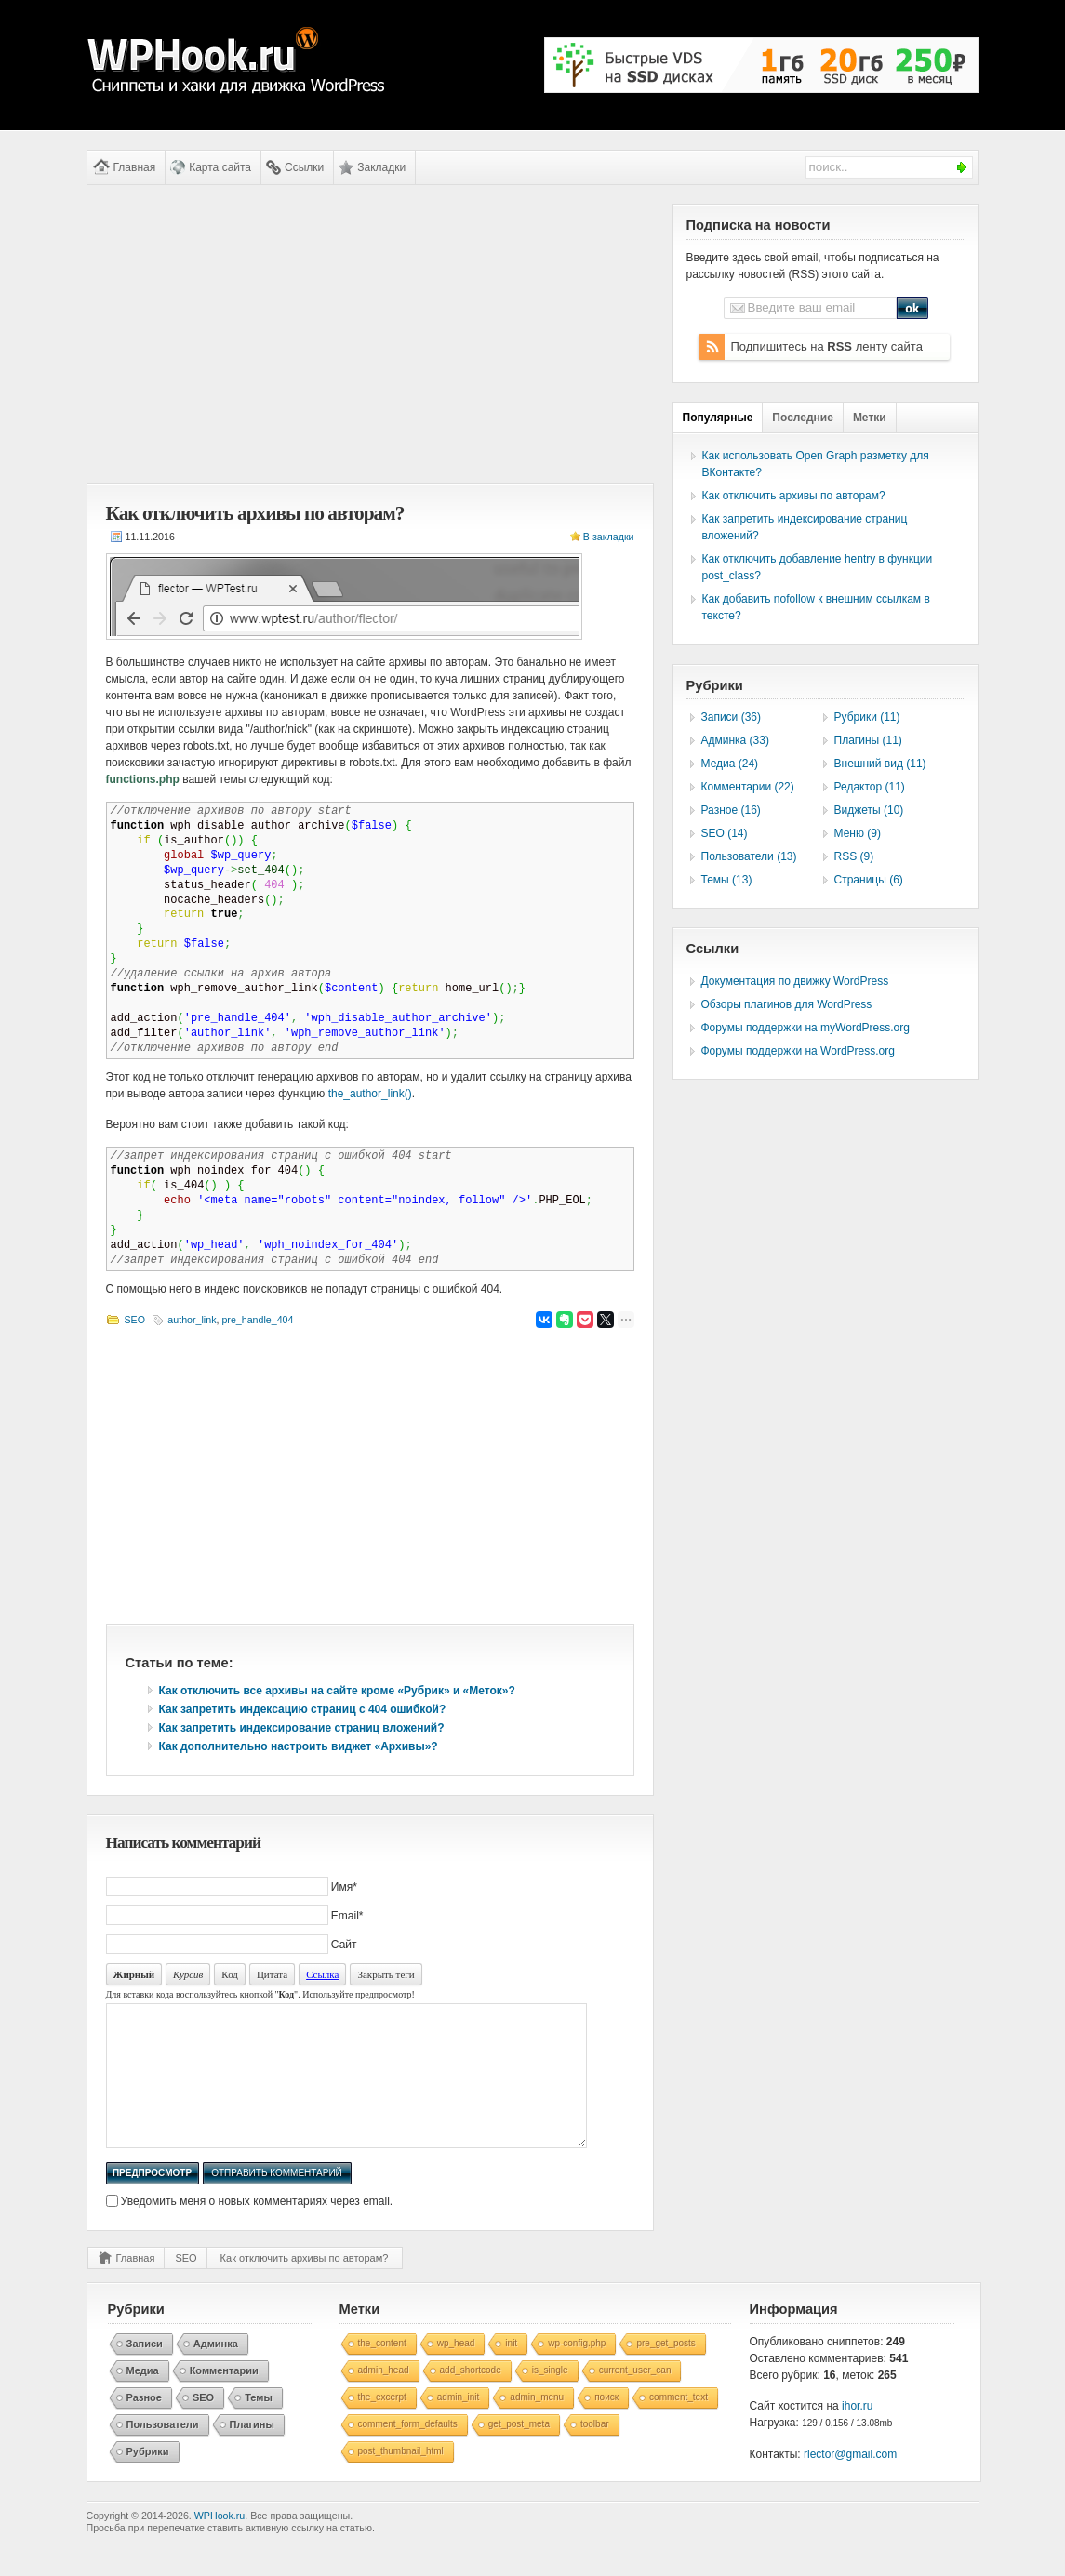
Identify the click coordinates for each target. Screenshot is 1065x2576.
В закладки (608, 536)
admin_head (383, 2398)
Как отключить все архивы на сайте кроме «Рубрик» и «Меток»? (337, 1690)
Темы (259, 2425)
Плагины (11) (868, 740)
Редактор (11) (869, 786)
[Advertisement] (370, 334)
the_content (382, 2371)
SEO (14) (724, 833)
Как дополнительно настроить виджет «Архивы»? (298, 1746)
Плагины (252, 2452)
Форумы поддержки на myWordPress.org (805, 1027)
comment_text (678, 2425)
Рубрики (147, 2479)
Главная (134, 167)
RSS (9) (854, 856)
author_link (191, 1319)
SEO (135, 1319)
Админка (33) (735, 740)
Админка (215, 2371)
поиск (606, 2425)
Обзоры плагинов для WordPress (786, 1004)
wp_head (456, 2371)
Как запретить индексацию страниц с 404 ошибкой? (302, 1709)
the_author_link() (370, 1093)
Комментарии (224, 2398)
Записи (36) (731, 717)
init (511, 2371)
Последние (802, 417)
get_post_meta (519, 2452)
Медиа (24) (730, 763)
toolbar (594, 2452)
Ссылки (304, 167)
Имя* (344, 1886)
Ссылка (322, 1974)
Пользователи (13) (749, 856)
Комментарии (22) (747, 786)
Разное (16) (731, 810)
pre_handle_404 (257, 1319)
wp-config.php (577, 2371)
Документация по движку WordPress (795, 981)
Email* (347, 1915)
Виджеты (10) (869, 810)
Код (229, 1974)
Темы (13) (726, 879)
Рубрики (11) (867, 717)
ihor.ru (857, 2433)
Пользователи (162, 2452)
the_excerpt (382, 2425)
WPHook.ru (219, 2543)
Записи (144, 2371)
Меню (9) (857, 833)
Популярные (718, 417)
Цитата (272, 1974)
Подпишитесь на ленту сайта (827, 346)
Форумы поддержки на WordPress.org (798, 1050)
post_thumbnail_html (401, 2479)
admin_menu (537, 2425)
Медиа (142, 2398)
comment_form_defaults (408, 2452)
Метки (869, 417)
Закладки (381, 167)
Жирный (134, 1974)
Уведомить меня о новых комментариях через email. (257, 2229)
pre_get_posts (665, 2371)
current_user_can (635, 2398)
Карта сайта (220, 167)
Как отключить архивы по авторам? (304, 2285)
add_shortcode (470, 2398)
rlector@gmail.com (850, 2482)
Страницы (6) (868, 879)
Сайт (344, 1944)
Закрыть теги (385, 1974)
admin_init (458, 2425)
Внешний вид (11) (880, 763)
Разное (144, 2425)
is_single (550, 2398)
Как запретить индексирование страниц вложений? (302, 1727)
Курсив (188, 1974)
